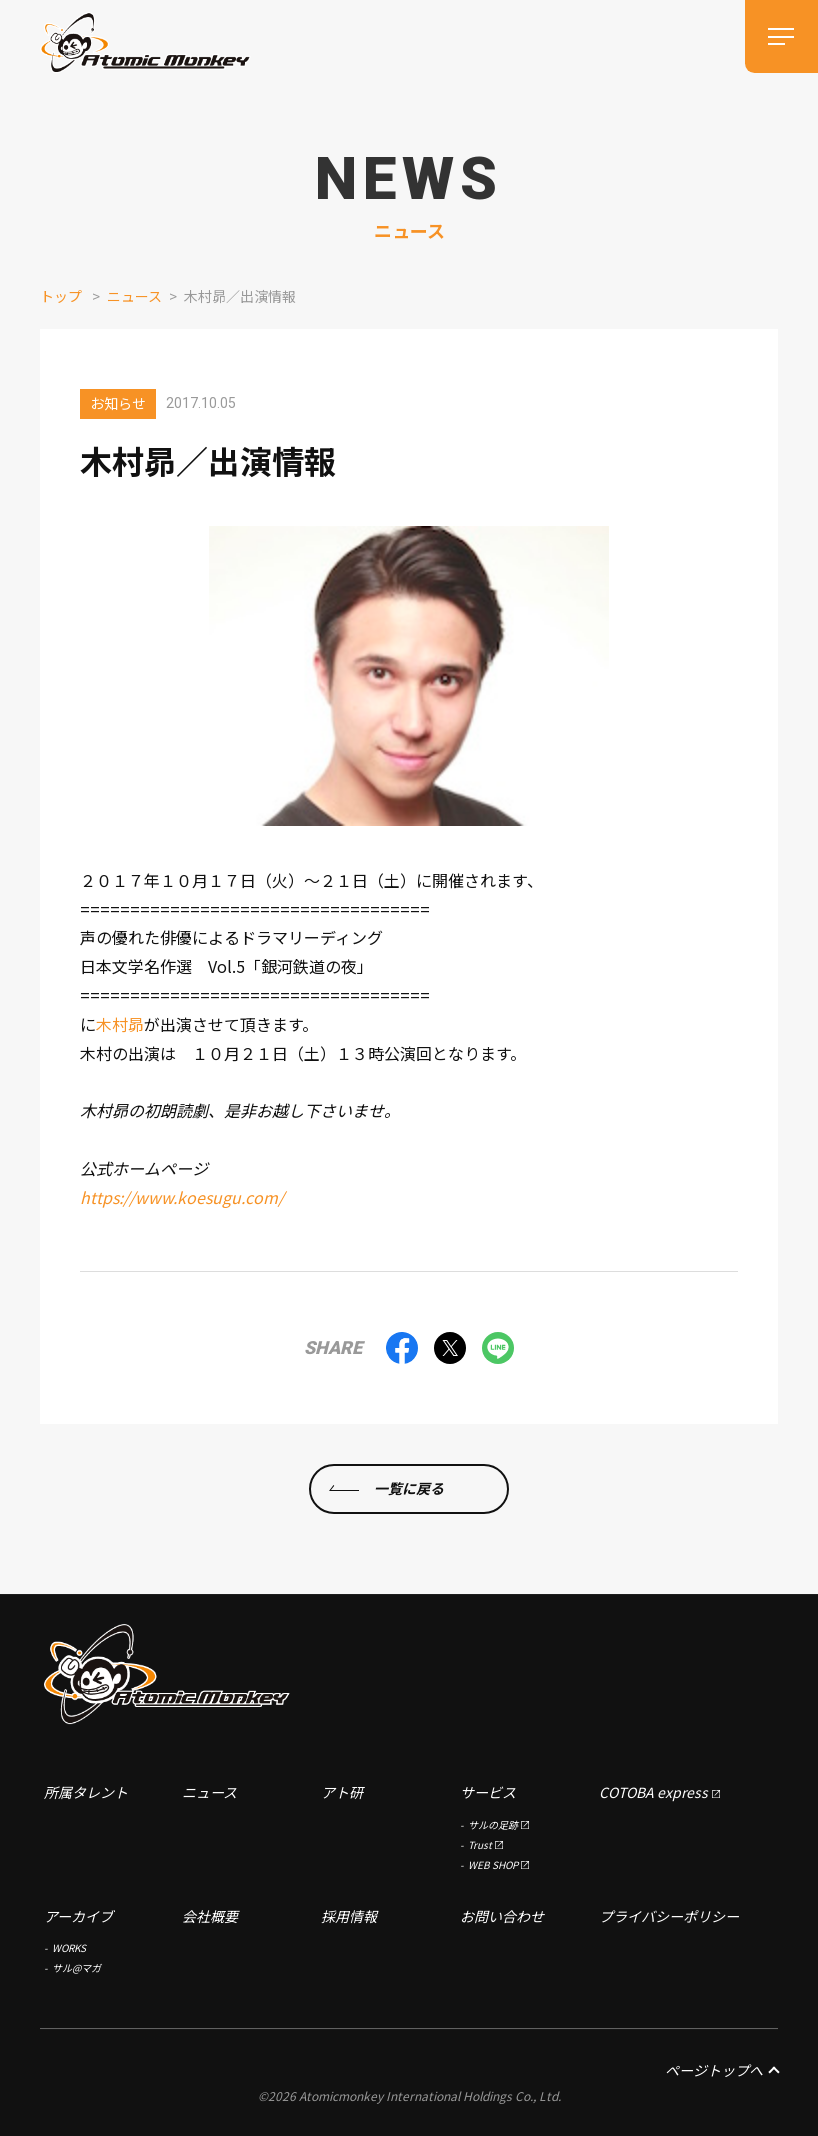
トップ (61, 296)
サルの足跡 (493, 1824)
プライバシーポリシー (669, 1916)
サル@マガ (76, 1967)
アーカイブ (78, 1916)
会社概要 (210, 1916)
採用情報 (349, 1916)
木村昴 (120, 1024)
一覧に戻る (409, 1488)
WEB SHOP (493, 1864)
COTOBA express (653, 1792)
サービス (488, 1792)
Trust (480, 1844)
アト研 (342, 1792)
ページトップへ (721, 2070)
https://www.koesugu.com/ (182, 1197)
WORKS (69, 1947)
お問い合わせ (502, 1916)
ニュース (134, 296)
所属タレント (86, 1792)
